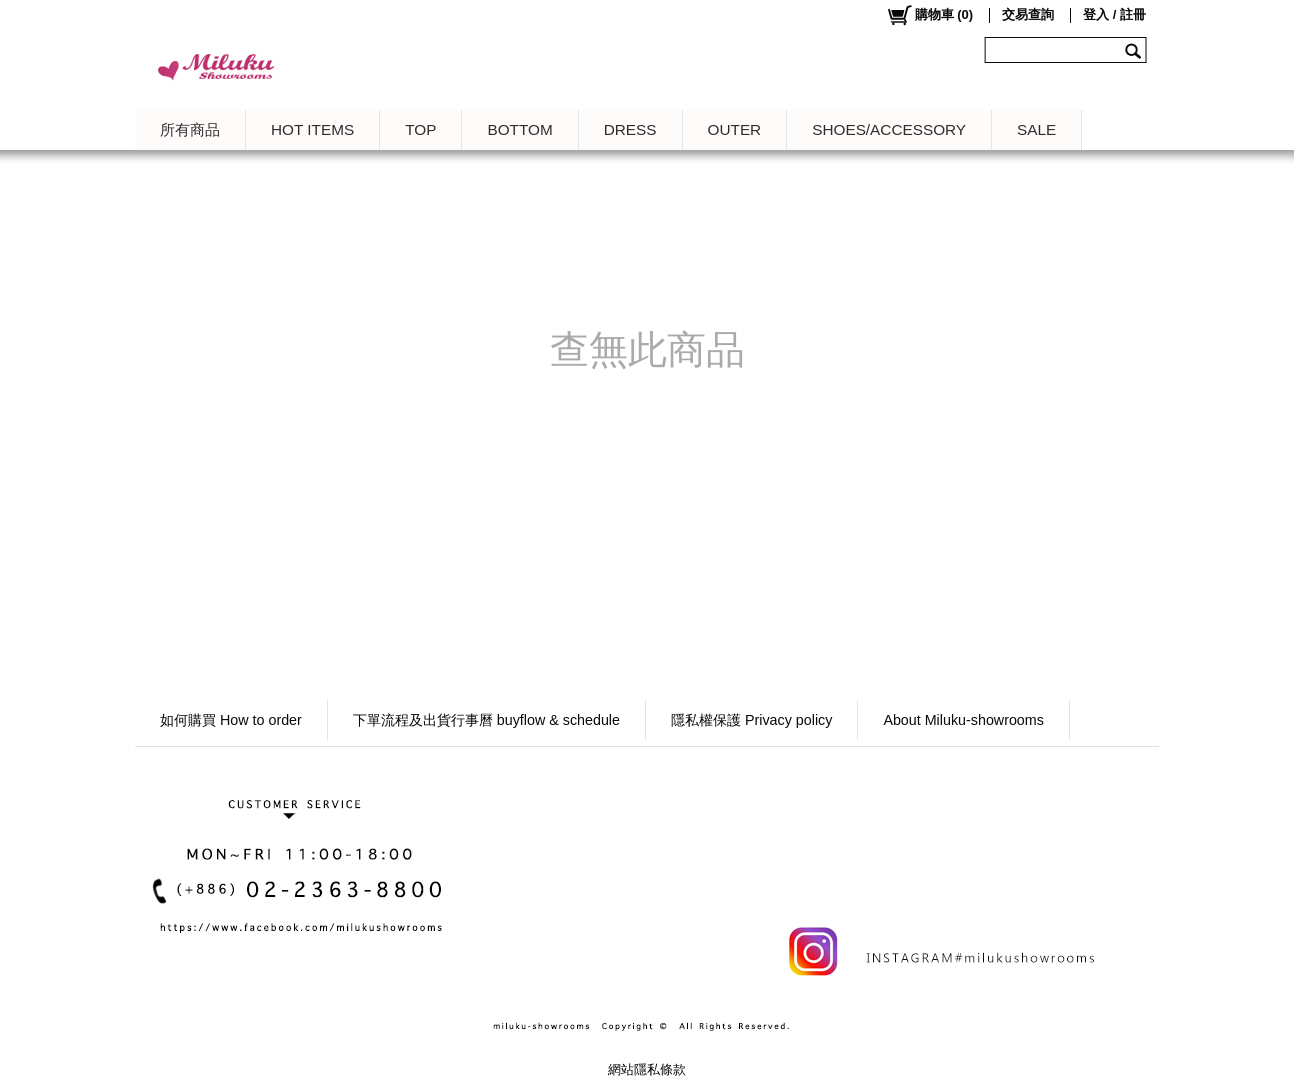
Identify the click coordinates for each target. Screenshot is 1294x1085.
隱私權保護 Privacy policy (751, 720)
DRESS (630, 129)
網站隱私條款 (647, 1069)
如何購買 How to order (231, 720)
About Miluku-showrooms (963, 720)
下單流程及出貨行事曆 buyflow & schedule (486, 720)
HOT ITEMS (312, 129)
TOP (420, 129)
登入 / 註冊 (1114, 14)
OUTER (735, 129)
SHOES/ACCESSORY (889, 129)
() (929, 15)
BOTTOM (519, 129)
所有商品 (190, 129)
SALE (1036, 129)
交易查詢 (1028, 14)
